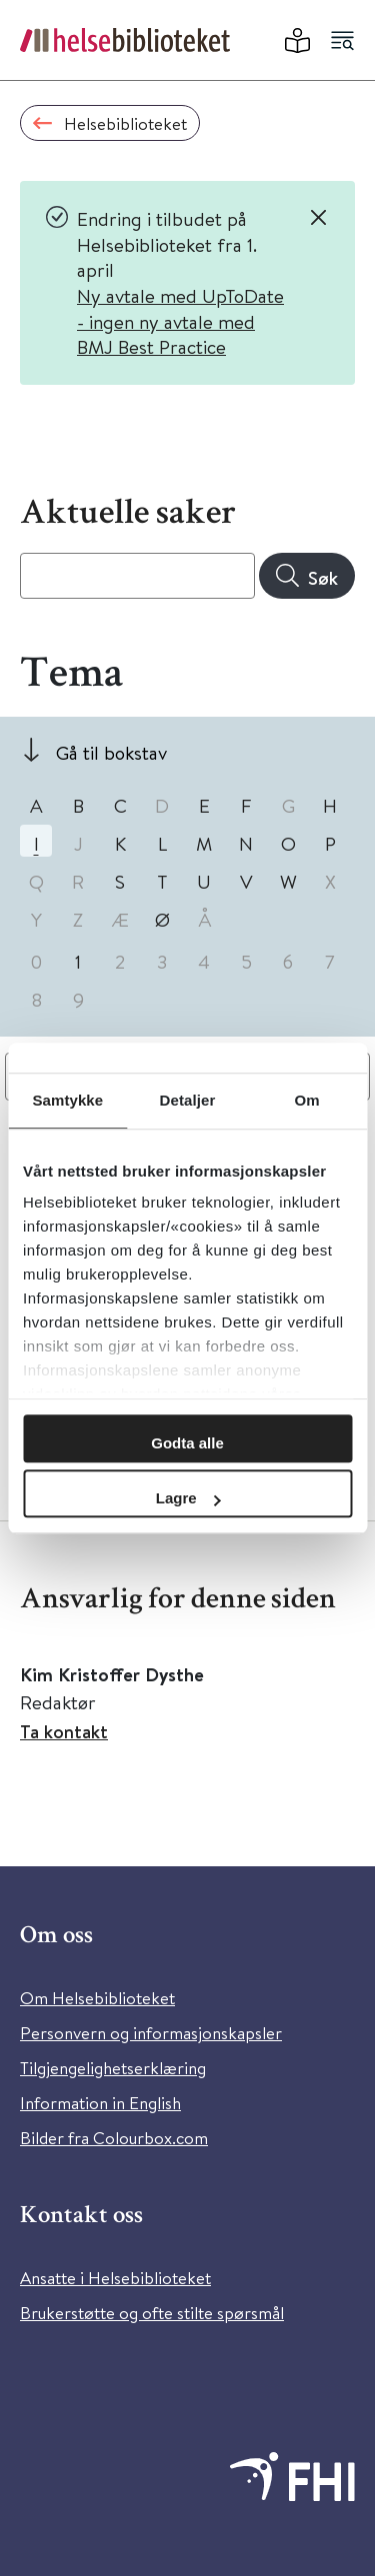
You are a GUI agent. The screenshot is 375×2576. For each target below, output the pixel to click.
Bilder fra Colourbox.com (114, 2137)
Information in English (100, 2102)
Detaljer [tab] (188, 1100)
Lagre (188, 1497)
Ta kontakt (64, 1731)
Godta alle (187, 1442)
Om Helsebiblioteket (97, 1997)
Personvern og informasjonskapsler (151, 2032)
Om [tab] (307, 1100)
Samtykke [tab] (67, 1100)
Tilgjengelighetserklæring (113, 2067)
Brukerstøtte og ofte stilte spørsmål (152, 2312)
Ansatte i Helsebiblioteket (115, 2277)
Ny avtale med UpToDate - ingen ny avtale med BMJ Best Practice (180, 321)
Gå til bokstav (111, 752)
